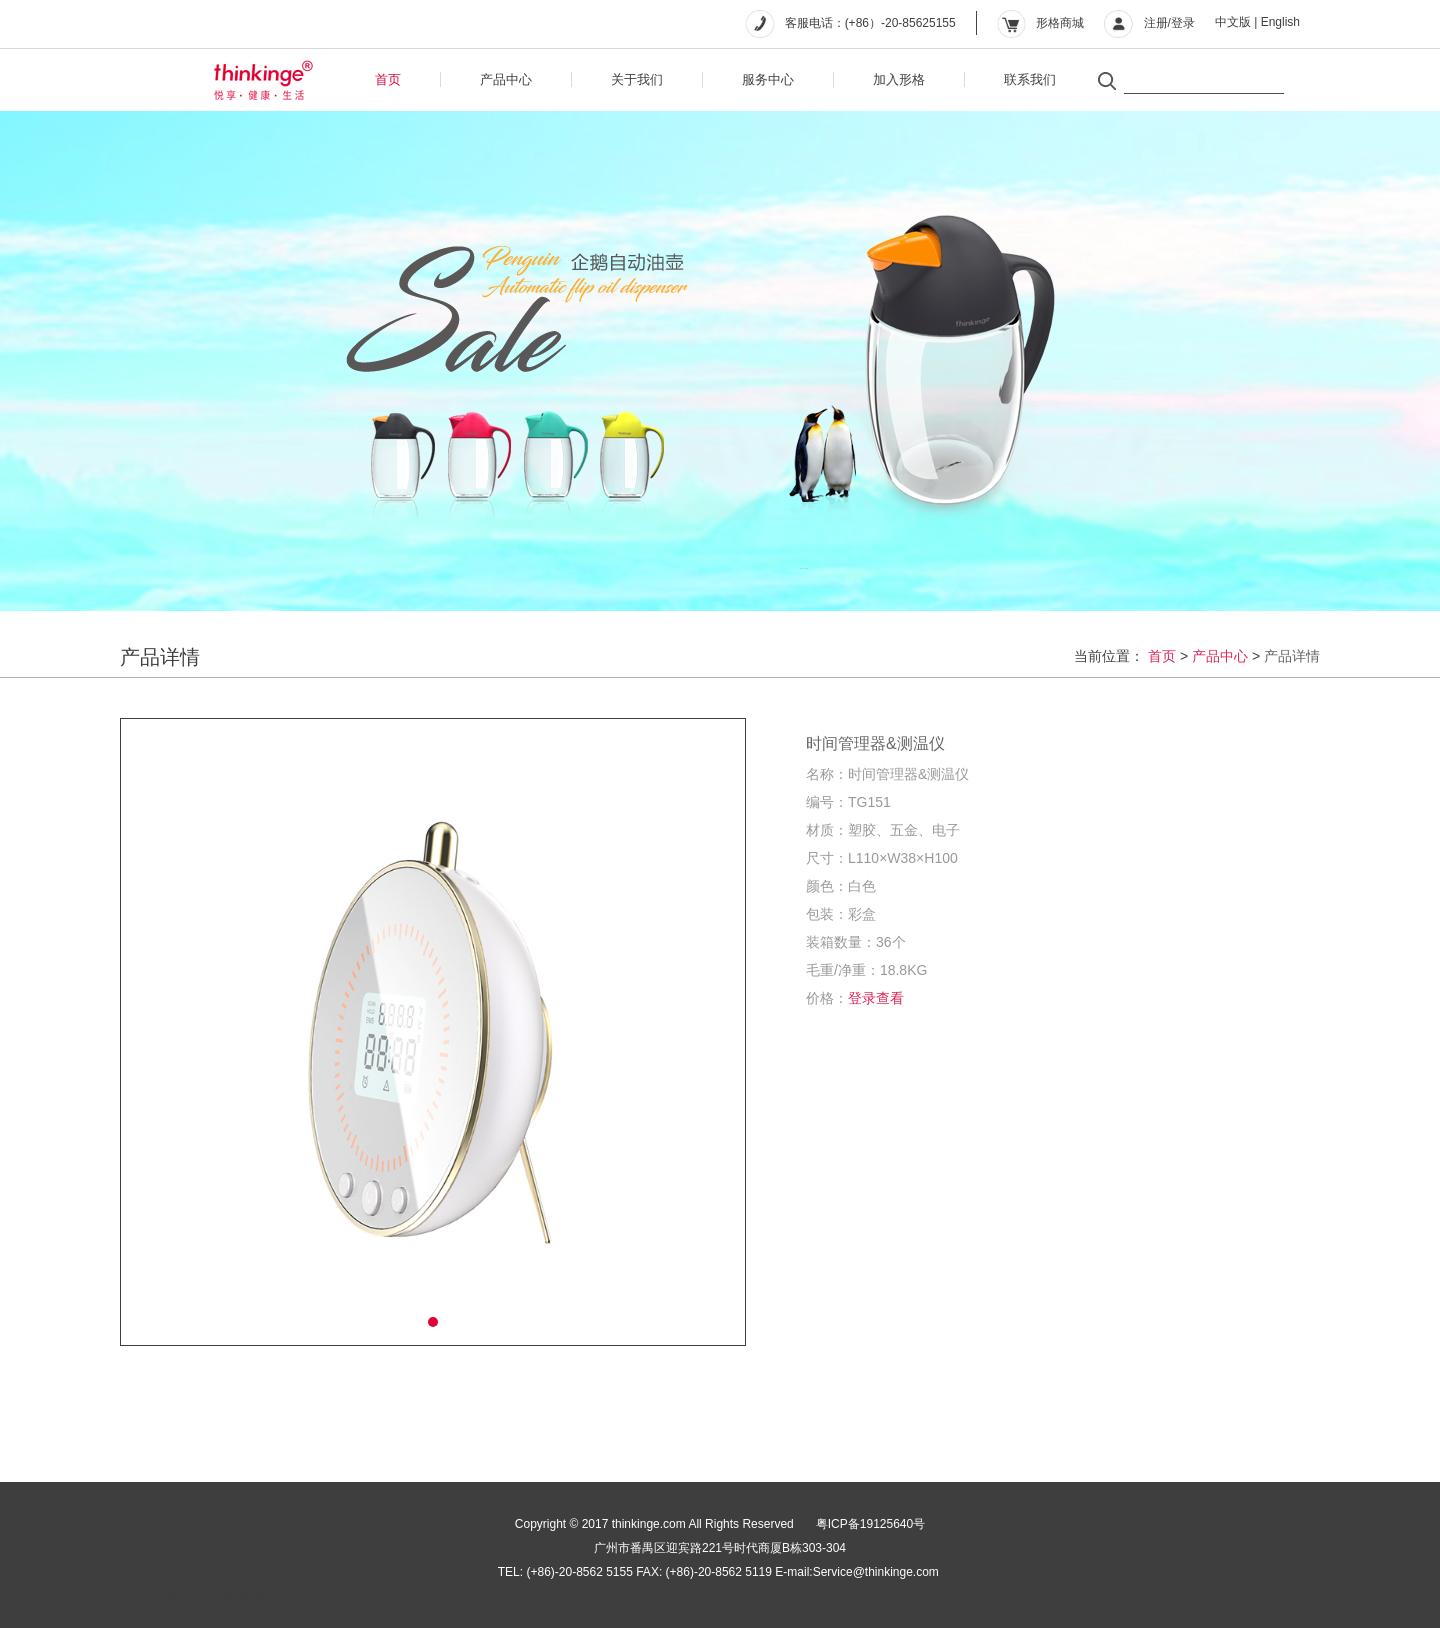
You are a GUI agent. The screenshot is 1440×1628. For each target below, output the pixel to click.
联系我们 (1030, 79)
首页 (388, 79)
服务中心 (768, 79)
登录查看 (876, 998)
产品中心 (506, 79)
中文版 (1233, 22)
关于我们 (637, 79)
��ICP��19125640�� (223, 1596)
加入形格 (899, 79)
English (1280, 22)
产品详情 (1292, 656)
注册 (1156, 23)
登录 (1183, 23)
